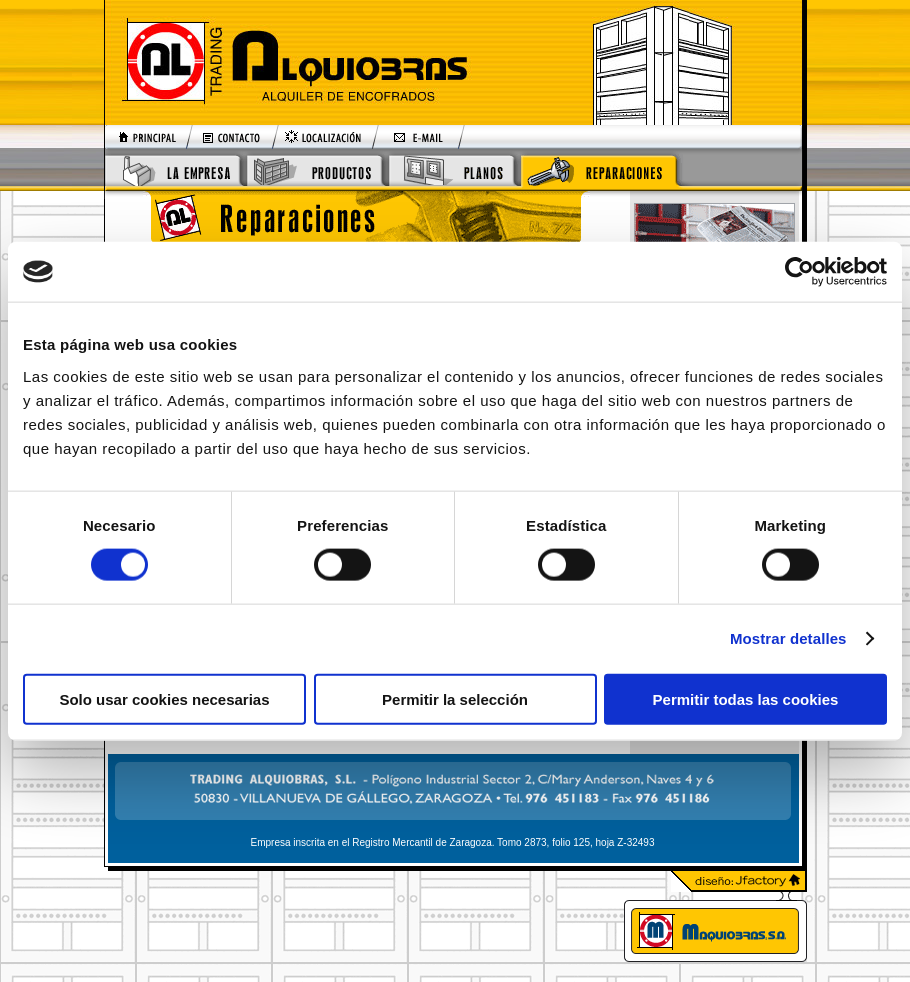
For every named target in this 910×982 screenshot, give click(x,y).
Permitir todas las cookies (746, 698)
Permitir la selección (455, 698)
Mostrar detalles (788, 638)
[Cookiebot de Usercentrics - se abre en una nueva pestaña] (799, 272)
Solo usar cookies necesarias (164, 698)
